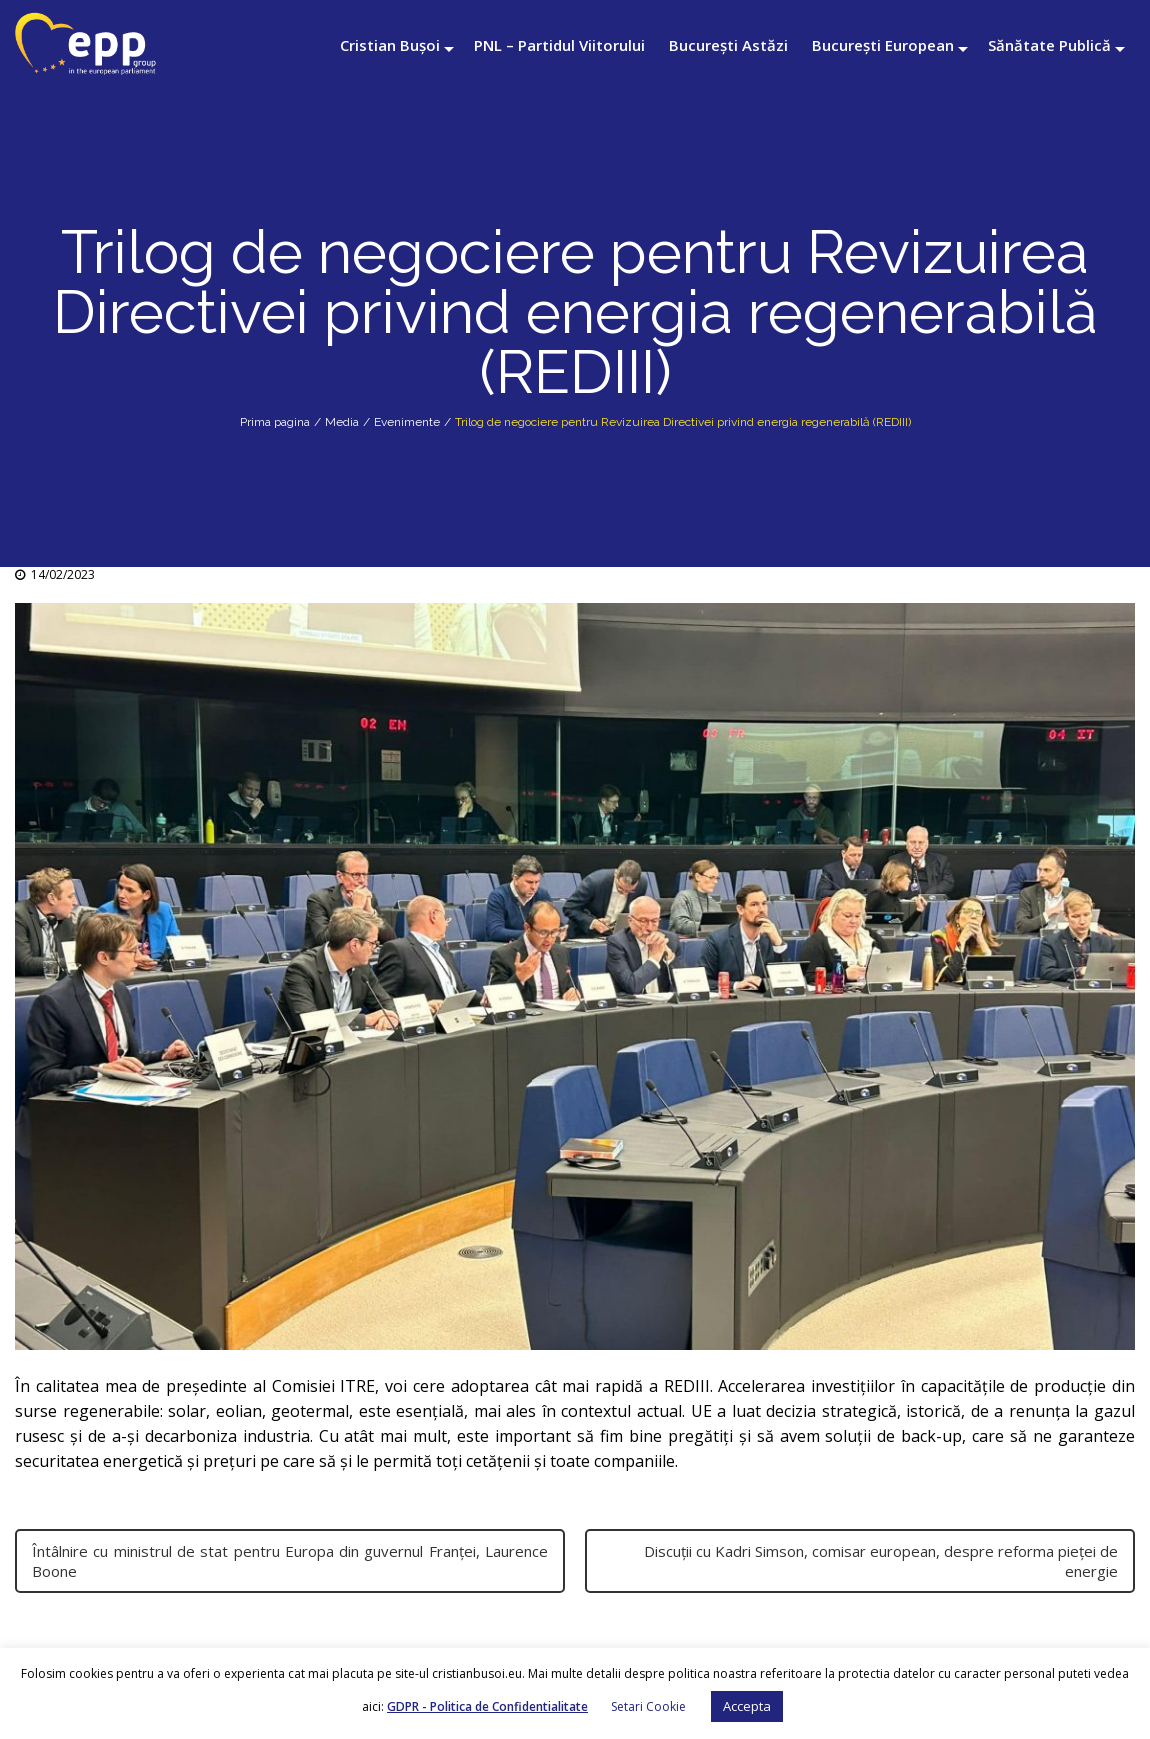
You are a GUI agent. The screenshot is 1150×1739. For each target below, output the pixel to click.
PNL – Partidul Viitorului (559, 45)
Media (342, 422)
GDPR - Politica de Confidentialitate (487, 1706)
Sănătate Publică (1049, 45)
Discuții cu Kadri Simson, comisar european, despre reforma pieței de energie (881, 1561)
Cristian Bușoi (390, 45)
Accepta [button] (747, 1706)
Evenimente (407, 422)
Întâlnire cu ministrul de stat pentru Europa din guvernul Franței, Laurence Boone (290, 1561)
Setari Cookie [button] (648, 1706)
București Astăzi (728, 45)
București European (883, 45)
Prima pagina (275, 422)
